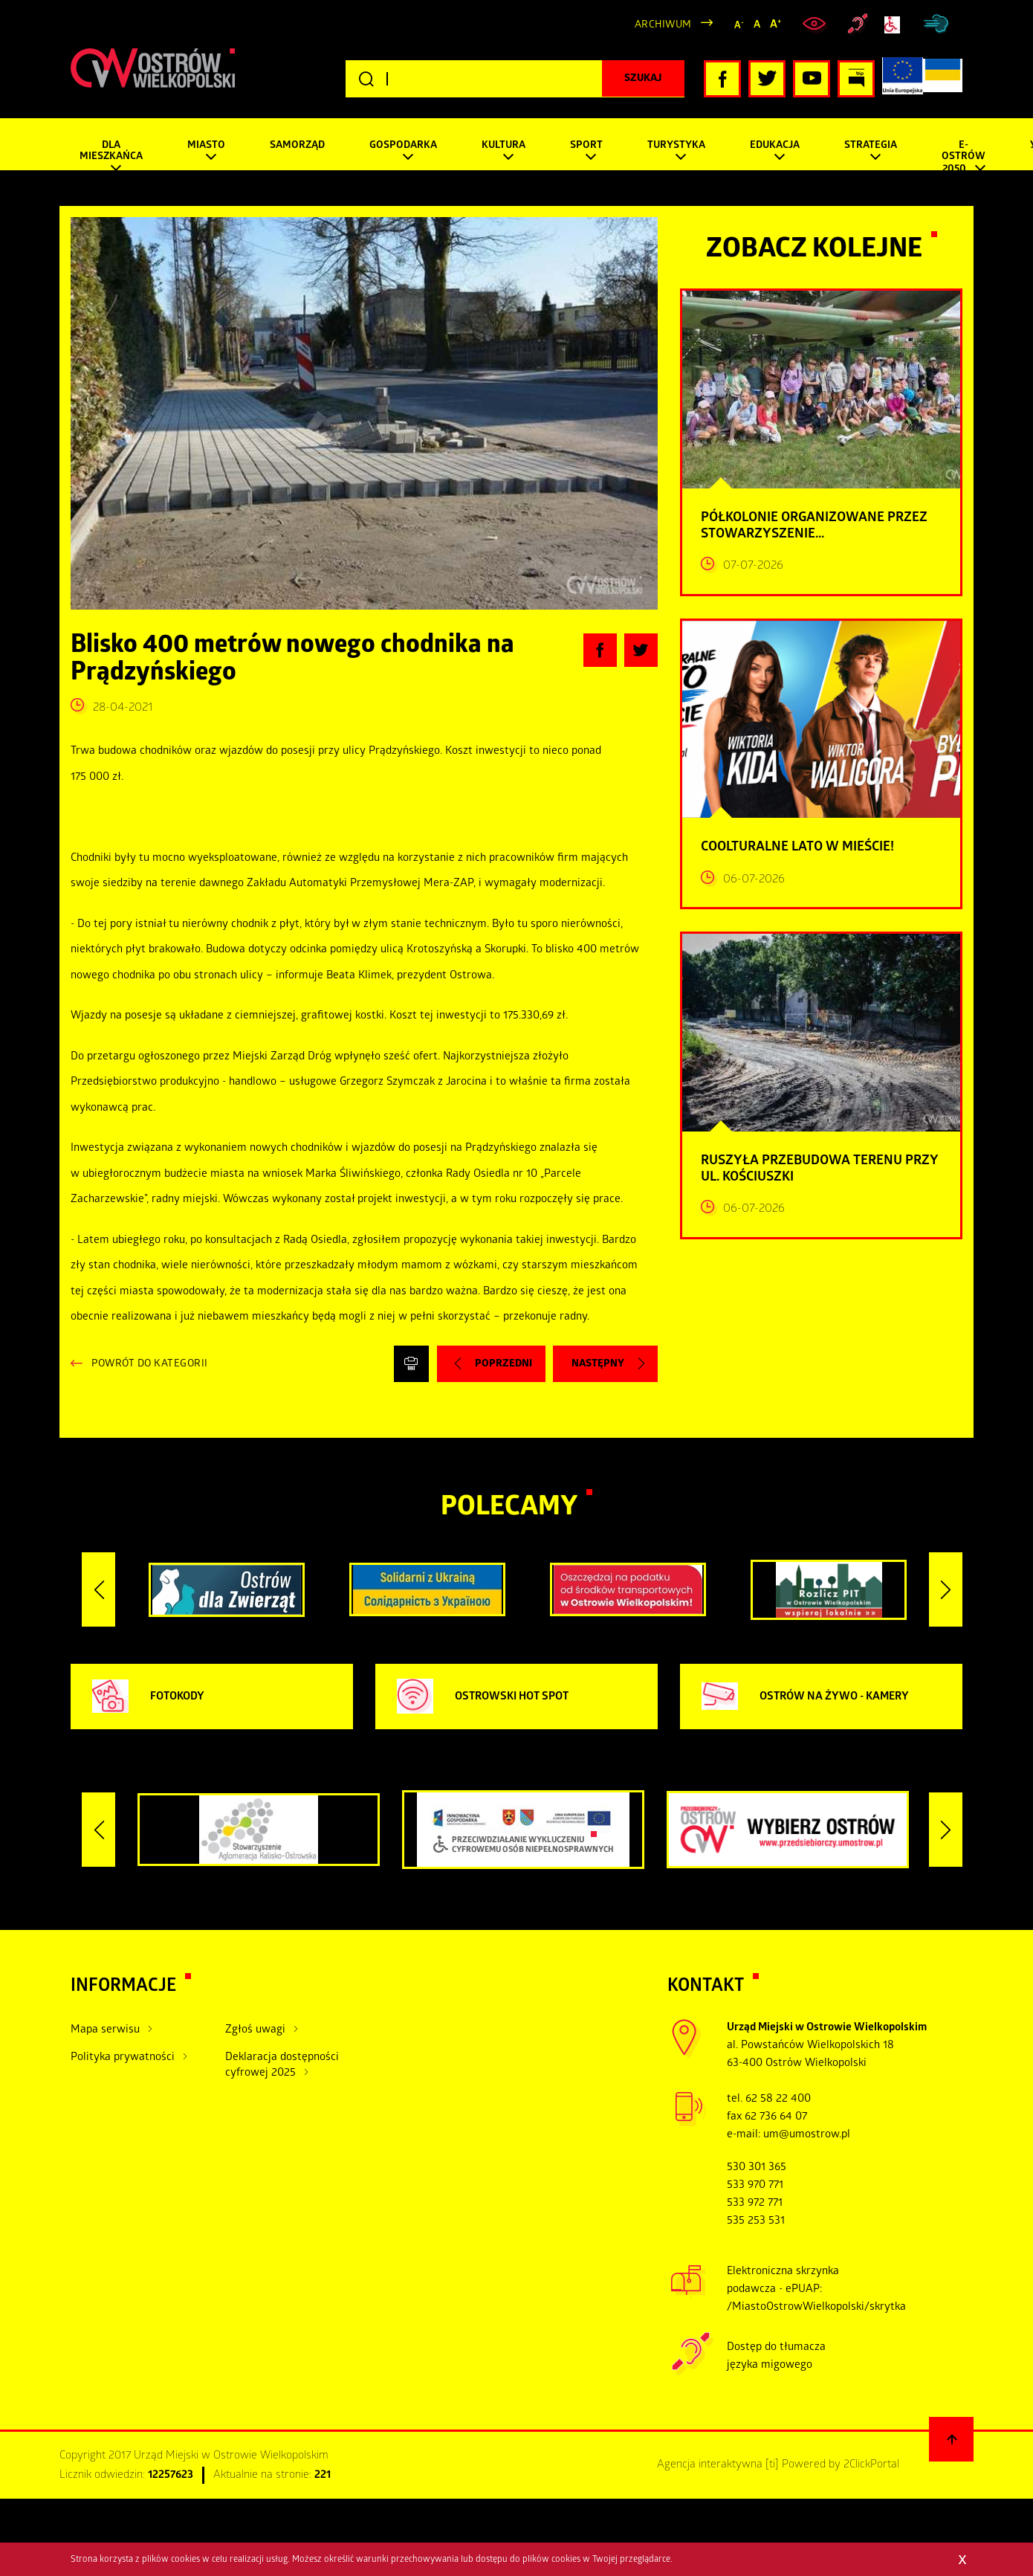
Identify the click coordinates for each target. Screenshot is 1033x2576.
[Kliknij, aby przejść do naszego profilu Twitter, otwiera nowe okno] (767, 78)
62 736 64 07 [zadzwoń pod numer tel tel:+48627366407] (776, 2117)
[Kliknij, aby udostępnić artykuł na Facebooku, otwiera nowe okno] (600, 650)
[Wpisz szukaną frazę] (515, 78)
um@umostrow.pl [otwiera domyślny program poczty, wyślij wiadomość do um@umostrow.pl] (806, 2135)
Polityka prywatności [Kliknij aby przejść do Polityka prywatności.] (123, 2058)
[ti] (772, 2465)
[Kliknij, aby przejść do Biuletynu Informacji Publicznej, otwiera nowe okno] (856, 78)
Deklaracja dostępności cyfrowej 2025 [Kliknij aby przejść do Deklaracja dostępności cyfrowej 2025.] (282, 2065)
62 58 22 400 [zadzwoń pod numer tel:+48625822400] (778, 2099)
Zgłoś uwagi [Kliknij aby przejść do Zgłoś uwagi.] (255, 2030)
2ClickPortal (871, 2465)
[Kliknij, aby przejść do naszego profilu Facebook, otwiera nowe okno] (722, 78)
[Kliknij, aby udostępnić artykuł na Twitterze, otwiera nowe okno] (641, 650)
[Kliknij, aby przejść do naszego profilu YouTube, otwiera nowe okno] (811, 78)
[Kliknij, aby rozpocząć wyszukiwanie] (643, 78)
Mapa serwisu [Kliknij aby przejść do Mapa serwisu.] (105, 2030)
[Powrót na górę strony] (951, 2439)
